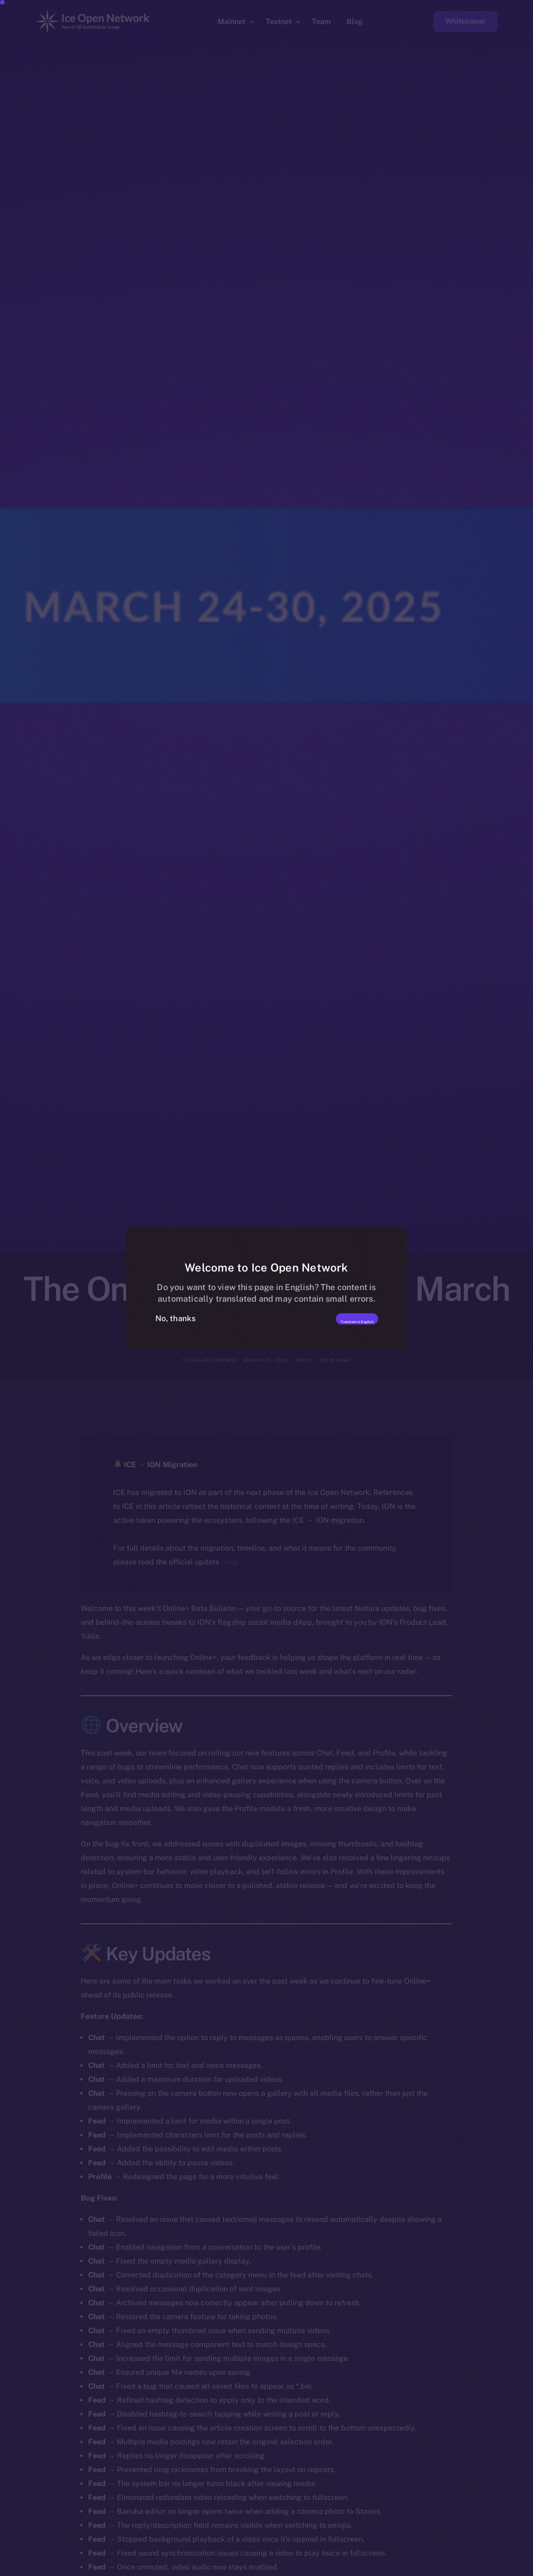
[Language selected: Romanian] (296, 2567)
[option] (83, 2567)
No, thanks (175, 1318)
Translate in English (330, 1318)
